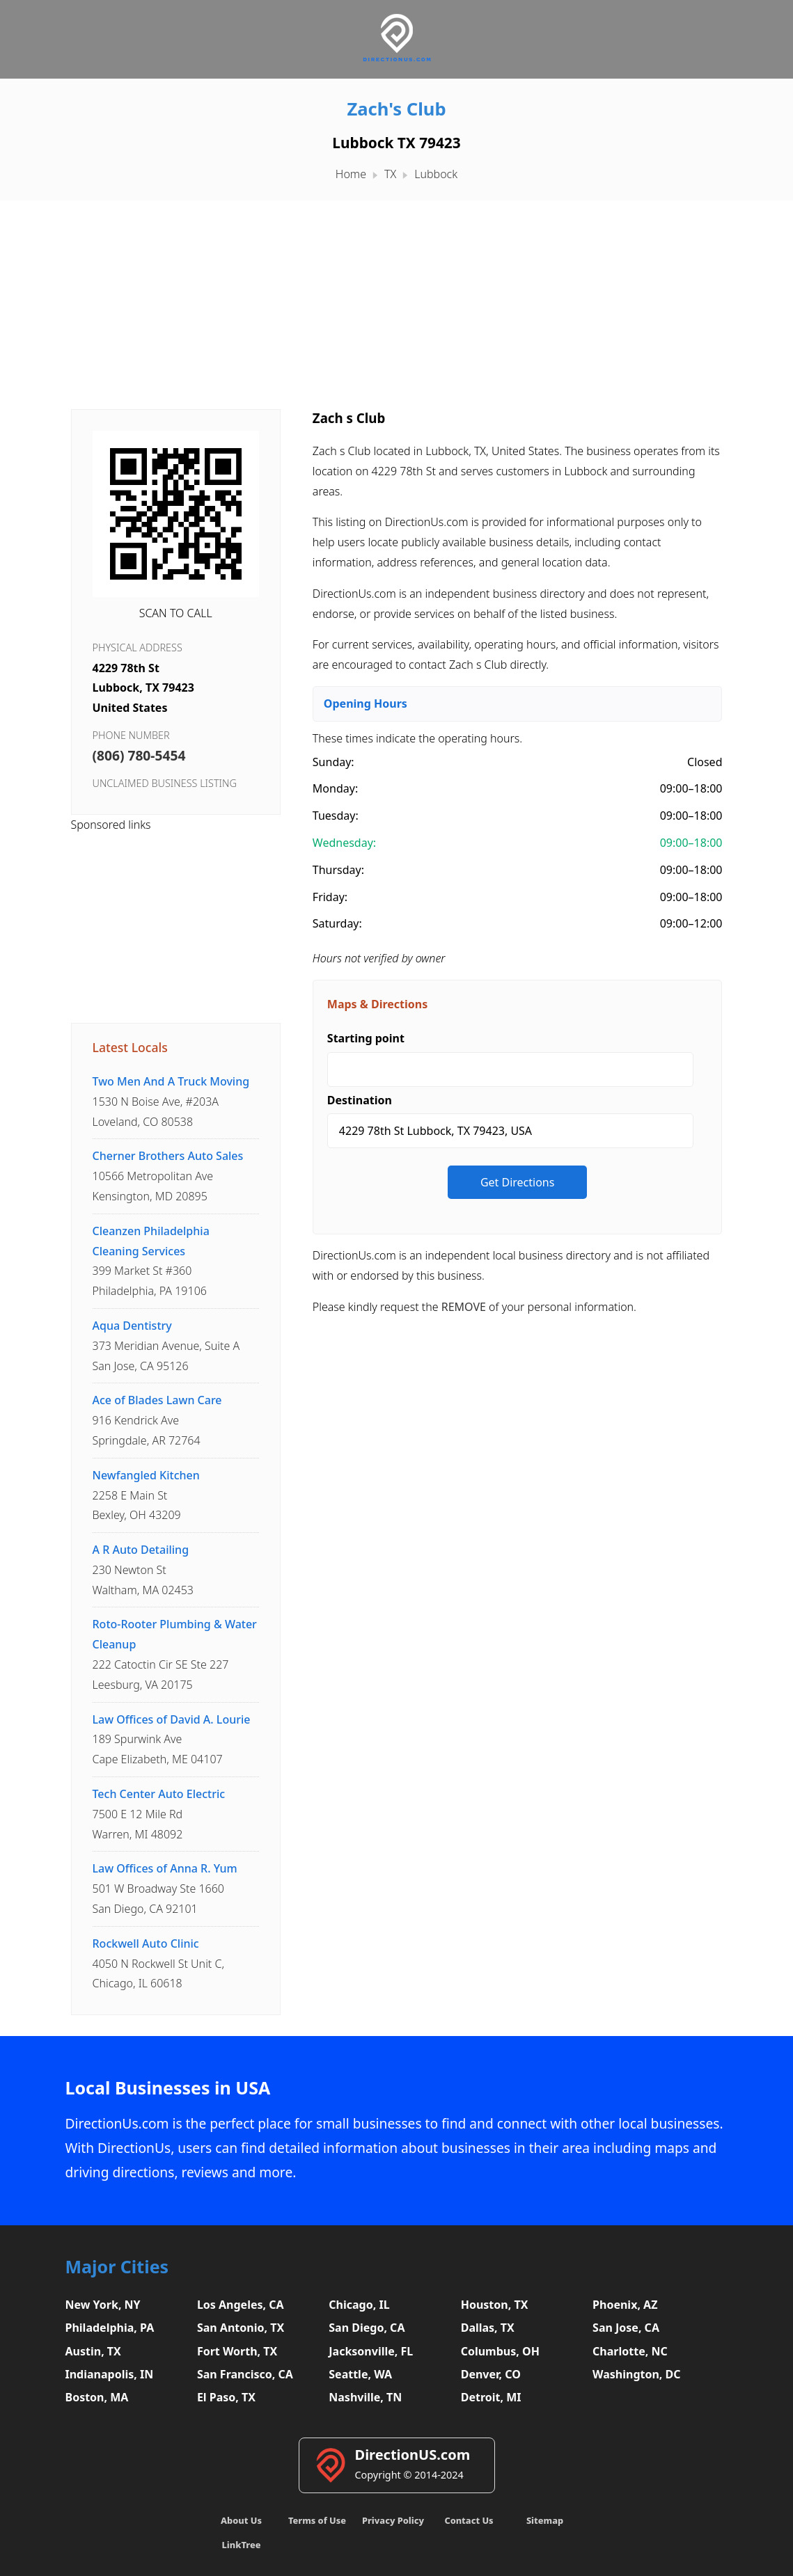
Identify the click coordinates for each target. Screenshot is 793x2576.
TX (390, 174)
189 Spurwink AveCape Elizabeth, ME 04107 (172, 1739)
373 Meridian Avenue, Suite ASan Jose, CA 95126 (166, 1346)
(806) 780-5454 (139, 755)
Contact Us (468, 2520)
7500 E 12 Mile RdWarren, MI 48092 (159, 1814)
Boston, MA (97, 2397)
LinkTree (241, 2544)
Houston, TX (494, 2304)
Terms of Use (317, 2520)
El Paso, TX (226, 2397)
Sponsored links (111, 824)
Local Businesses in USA (168, 2088)
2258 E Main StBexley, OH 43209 (146, 1495)
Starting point (366, 1038)
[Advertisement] (397, 297)
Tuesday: (336, 815)
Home (351, 174)
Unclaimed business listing (165, 783)
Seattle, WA (360, 2374)
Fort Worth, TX (237, 2351)
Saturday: (337, 923)
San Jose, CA (625, 2327)
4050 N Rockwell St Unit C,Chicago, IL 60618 (159, 1963)
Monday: (335, 788)
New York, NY (103, 2304)
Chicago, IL (359, 2304)
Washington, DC (636, 2374)
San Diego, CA (367, 2327)
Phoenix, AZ (624, 2304)
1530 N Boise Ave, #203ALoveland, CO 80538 (171, 1101)
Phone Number (131, 735)
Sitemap (544, 2520)
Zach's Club (396, 109)
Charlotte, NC (630, 2351)
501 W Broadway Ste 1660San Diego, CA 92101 (165, 1888)
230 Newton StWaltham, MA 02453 (143, 1570)
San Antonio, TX (240, 2327)
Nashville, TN (365, 2397)
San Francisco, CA (245, 2374)
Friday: (330, 897)
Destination (359, 1100)
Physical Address (137, 647)
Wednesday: (344, 842)
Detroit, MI (491, 2397)
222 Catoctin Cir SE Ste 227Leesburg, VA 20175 (175, 1654)
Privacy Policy (393, 2520)
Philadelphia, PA (110, 2327)
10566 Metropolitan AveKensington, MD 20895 (168, 1176)
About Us (241, 2520)
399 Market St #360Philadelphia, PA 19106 (151, 1260)
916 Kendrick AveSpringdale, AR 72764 (157, 1420)
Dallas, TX (488, 2327)
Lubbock (435, 174)
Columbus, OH (500, 2351)
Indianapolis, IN (109, 2374)
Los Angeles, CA (240, 2304)
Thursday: (338, 869)
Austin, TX (93, 2351)
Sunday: (333, 762)
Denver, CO (491, 2374)
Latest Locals (130, 1047)
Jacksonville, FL (371, 2351)
